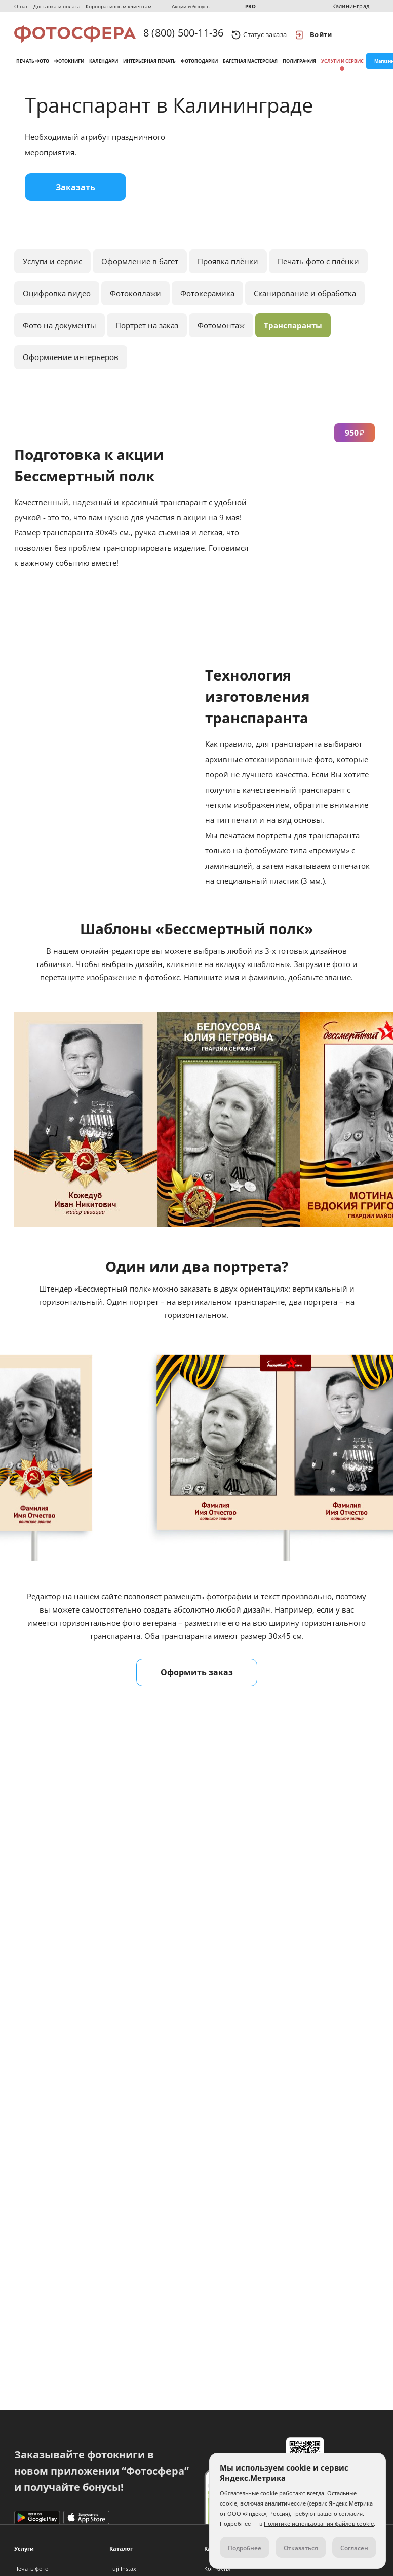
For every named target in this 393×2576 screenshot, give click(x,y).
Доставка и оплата (57, 6)
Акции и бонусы (191, 6)
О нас (21, 6)
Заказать (75, 193)
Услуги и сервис (342, 65)
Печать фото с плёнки (318, 268)
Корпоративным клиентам (118, 6)
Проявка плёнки (228, 268)
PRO (250, 6)
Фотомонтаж (221, 332)
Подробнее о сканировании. (74, 1873)
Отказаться (301, 2548)
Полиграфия (299, 65)
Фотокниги (69, 65)
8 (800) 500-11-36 (183, 34)
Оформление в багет (139, 268)
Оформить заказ (197, 1679)
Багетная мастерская (250, 65)
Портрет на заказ (146, 332)
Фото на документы (59, 332)
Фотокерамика (207, 300)
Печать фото (32, 65)
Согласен (354, 2548)
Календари (103, 65)
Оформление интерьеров (71, 364)
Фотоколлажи (135, 300)
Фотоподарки (199, 65)
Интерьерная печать (149, 65)
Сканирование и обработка (305, 300)
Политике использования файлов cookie (319, 2523)
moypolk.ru (46, 1910)
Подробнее (244, 2548)
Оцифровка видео (57, 300)
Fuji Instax (122, 2568)
